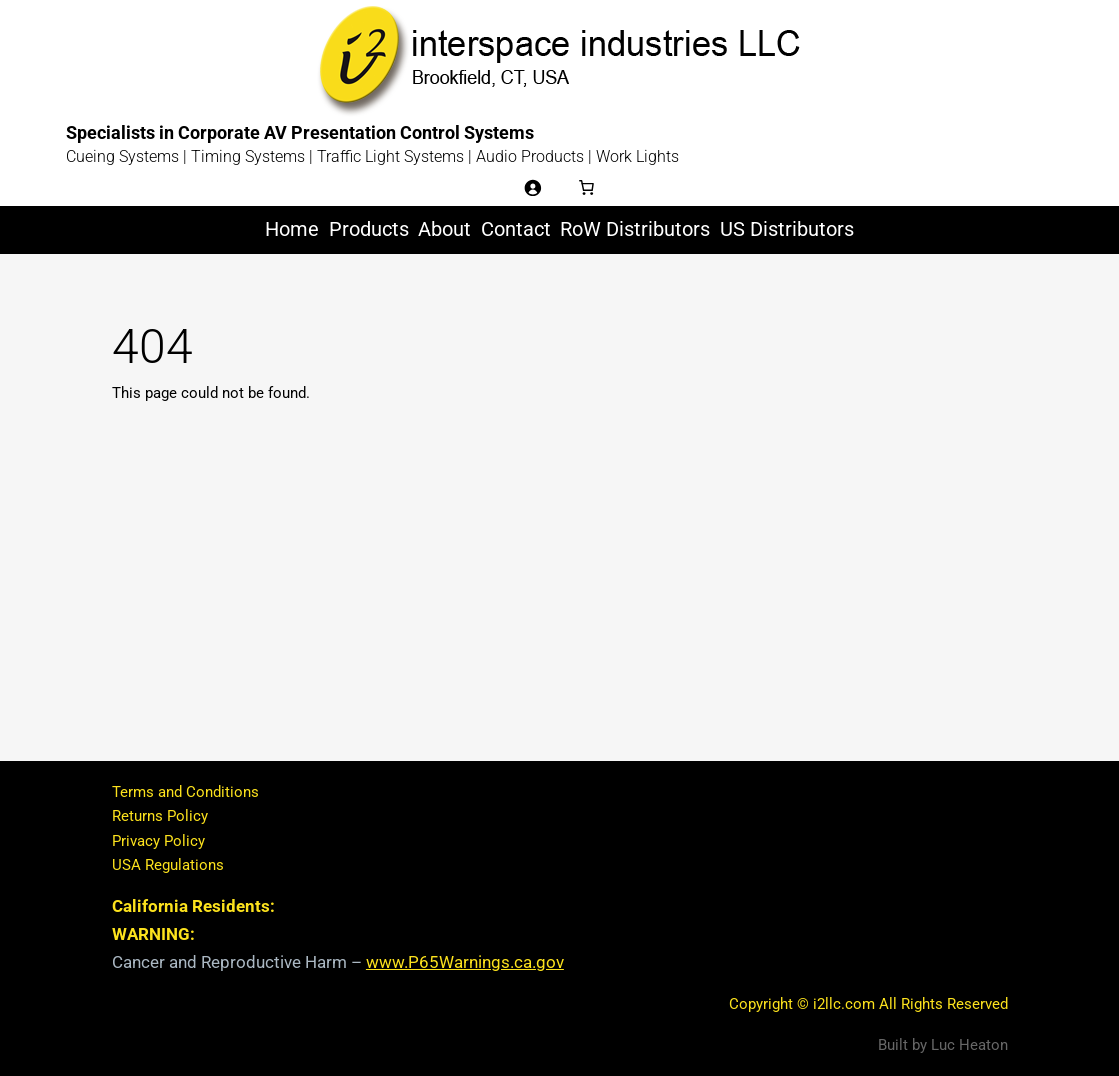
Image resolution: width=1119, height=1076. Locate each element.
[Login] (532, 187)
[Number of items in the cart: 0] (587, 187)
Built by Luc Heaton (943, 1045)
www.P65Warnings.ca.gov (465, 962)
